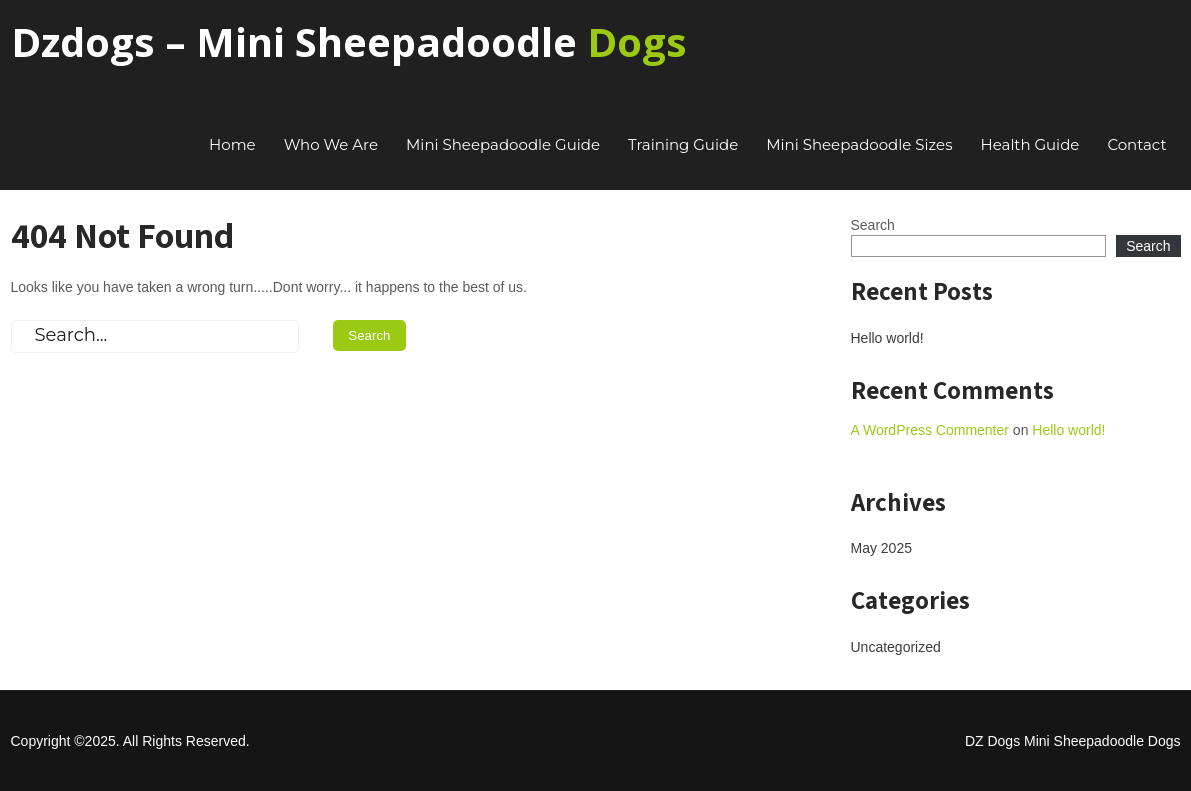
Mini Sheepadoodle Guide (503, 144)
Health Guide (1030, 144)
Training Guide (683, 144)
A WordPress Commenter (930, 430)
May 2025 (881, 548)
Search (873, 225)
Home (232, 144)
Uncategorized (896, 647)
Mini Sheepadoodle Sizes (859, 144)
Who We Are (331, 144)
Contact (1136, 144)
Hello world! (887, 338)
